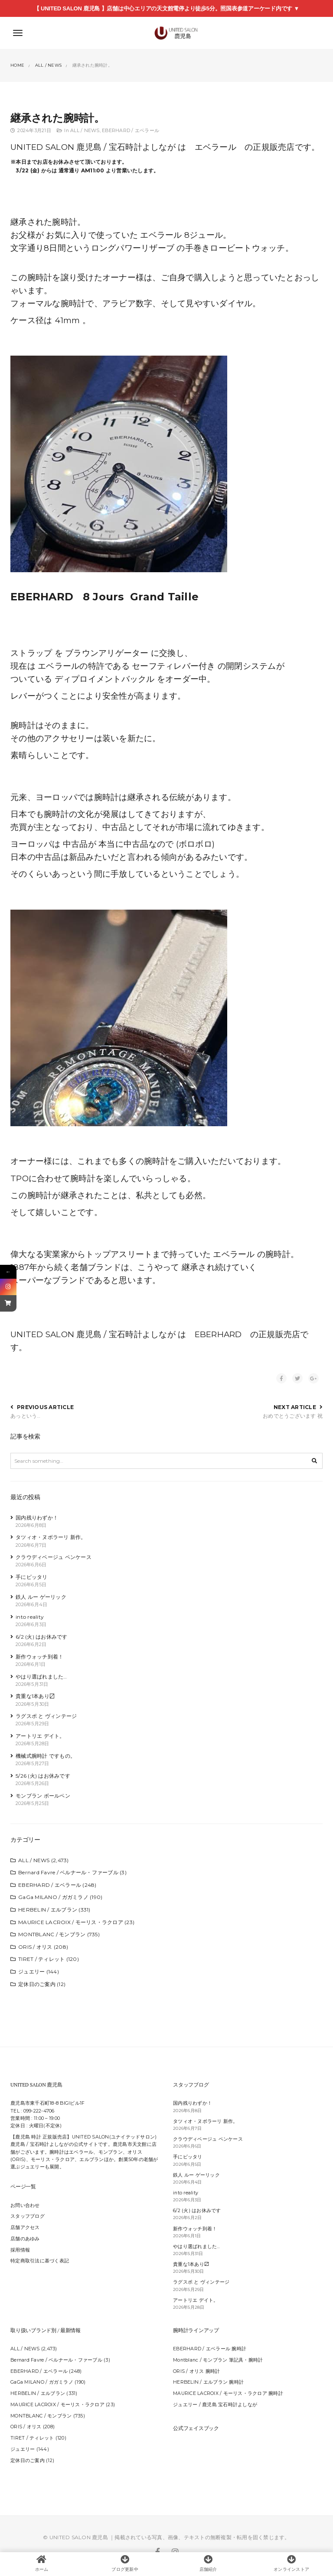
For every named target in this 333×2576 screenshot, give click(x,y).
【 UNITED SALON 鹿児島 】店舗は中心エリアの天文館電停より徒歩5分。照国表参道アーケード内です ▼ (166, 8)
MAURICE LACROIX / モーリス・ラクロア (70, 1922)
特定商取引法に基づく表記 (39, 2261)
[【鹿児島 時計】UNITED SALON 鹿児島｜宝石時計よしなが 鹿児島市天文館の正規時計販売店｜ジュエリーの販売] (166, 33)
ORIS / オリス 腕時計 (196, 2371)
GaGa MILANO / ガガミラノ (53, 1897)
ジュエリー (31, 1971)
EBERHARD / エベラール (130, 130)
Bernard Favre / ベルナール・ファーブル (68, 1872)
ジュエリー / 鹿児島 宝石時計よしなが (215, 2405)
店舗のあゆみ (25, 2239)
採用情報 (20, 2250)
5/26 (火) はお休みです (43, 1775)
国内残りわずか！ (37, 1517)
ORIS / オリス (35, 1947)
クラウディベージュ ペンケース (53, 1557)
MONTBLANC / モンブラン (51, 1934)
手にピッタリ (32, 1577)
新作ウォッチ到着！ (39, 1656)
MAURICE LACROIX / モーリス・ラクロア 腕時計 (228, 2393)
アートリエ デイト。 (40, 1736)
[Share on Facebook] (281, 1378)
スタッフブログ (27, 2216)
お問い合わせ (25, 2205)
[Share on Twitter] (297, 1378)
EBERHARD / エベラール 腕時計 (209, 2349)
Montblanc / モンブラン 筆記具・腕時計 (218, 2360)
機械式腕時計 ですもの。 (45, 1756)
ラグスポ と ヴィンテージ (46, 1716)
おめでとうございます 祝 (293, 1416)
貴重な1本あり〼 (35, 1696)
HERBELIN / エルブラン (47, 1909)
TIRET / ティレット (41, 1959)
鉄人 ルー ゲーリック (41, 1597)
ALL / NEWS (85, 130)
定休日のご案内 (37, 1984)
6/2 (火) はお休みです (42, 1636)
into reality (30, 1617)
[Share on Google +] (313, 1378)
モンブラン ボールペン (43, 1795)
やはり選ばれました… (41, 1676)
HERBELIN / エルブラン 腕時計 (208, 2382)
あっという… (25, 1416)
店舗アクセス (25, 2227)
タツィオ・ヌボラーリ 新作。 (51, 1537)
